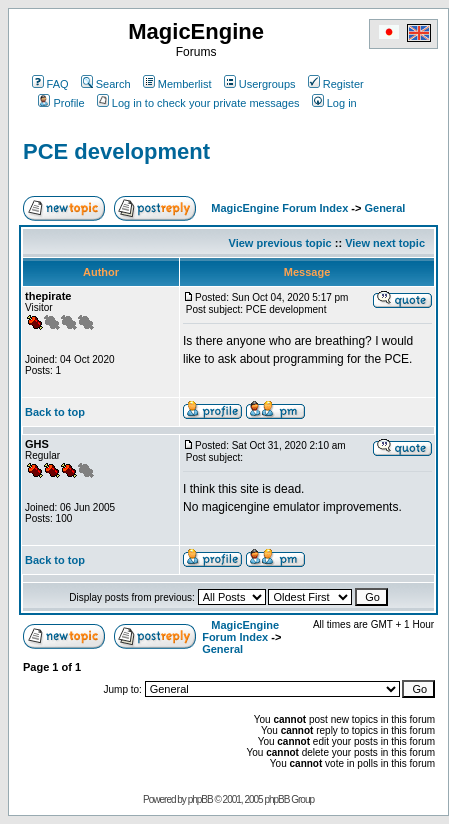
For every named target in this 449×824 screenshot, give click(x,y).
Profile (61, 103)
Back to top (55, 412)
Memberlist (177, 84)
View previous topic (280, 243)
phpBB (200, 799)
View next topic (385, 243)
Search (106, 84)
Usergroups (260, 84)
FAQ (50, 84)
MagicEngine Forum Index (279, 208)
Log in (334, 103)
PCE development (116, 151)
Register (336, 84)
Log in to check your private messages (198, 103)
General (384, 208)
